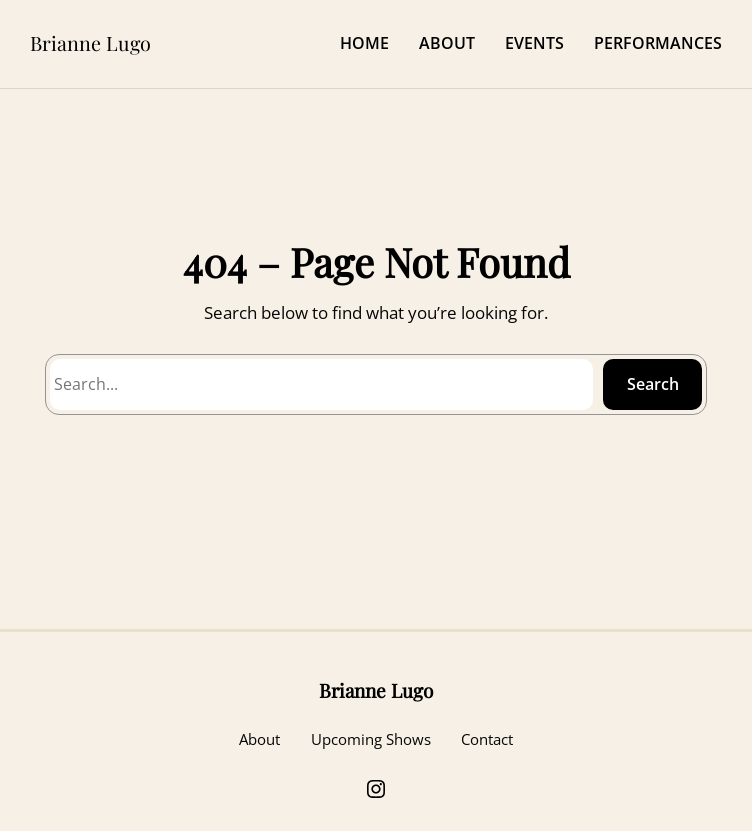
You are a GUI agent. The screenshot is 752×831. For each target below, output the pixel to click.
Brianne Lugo (90, 43)
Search (653, 384)
